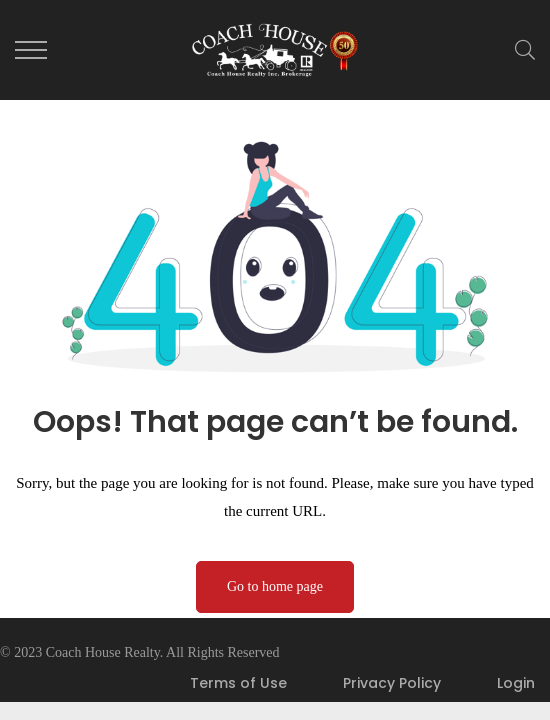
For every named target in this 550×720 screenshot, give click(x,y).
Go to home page (275, 586)
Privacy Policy (392, 683)
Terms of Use (238, 683)
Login (516, 683)
